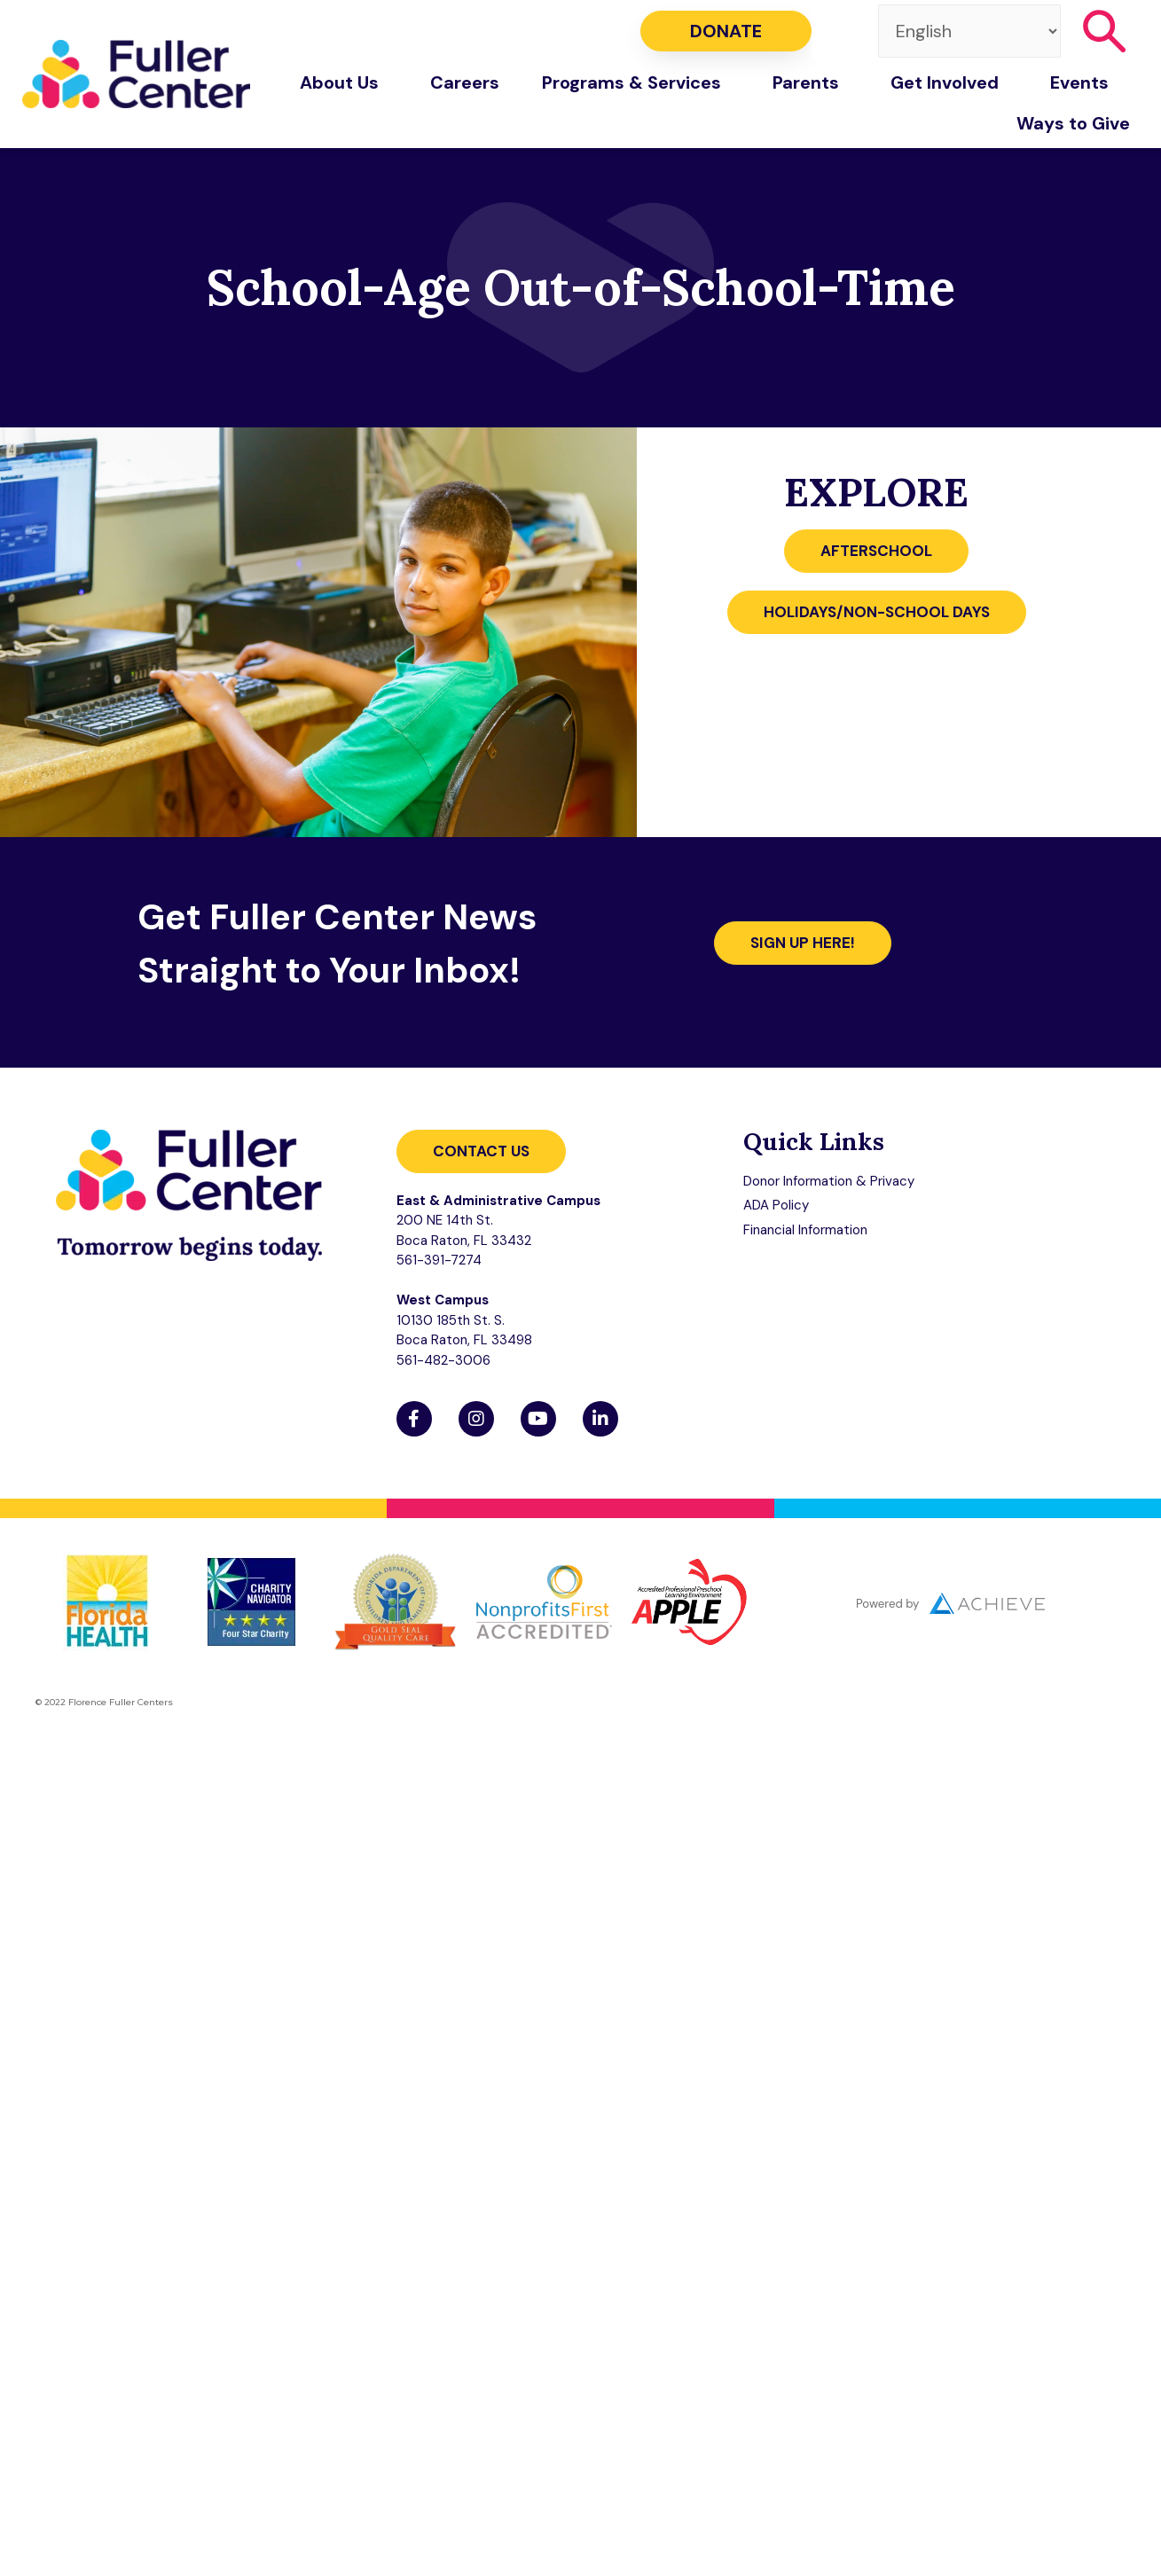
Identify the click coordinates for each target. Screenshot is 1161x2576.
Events (1084, 82)
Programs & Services (636, 82)
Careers (464, 82)
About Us (344, 82)
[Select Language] (969, 31)
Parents (810, 82)
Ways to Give (1077, 123)
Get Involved (949, 82)
